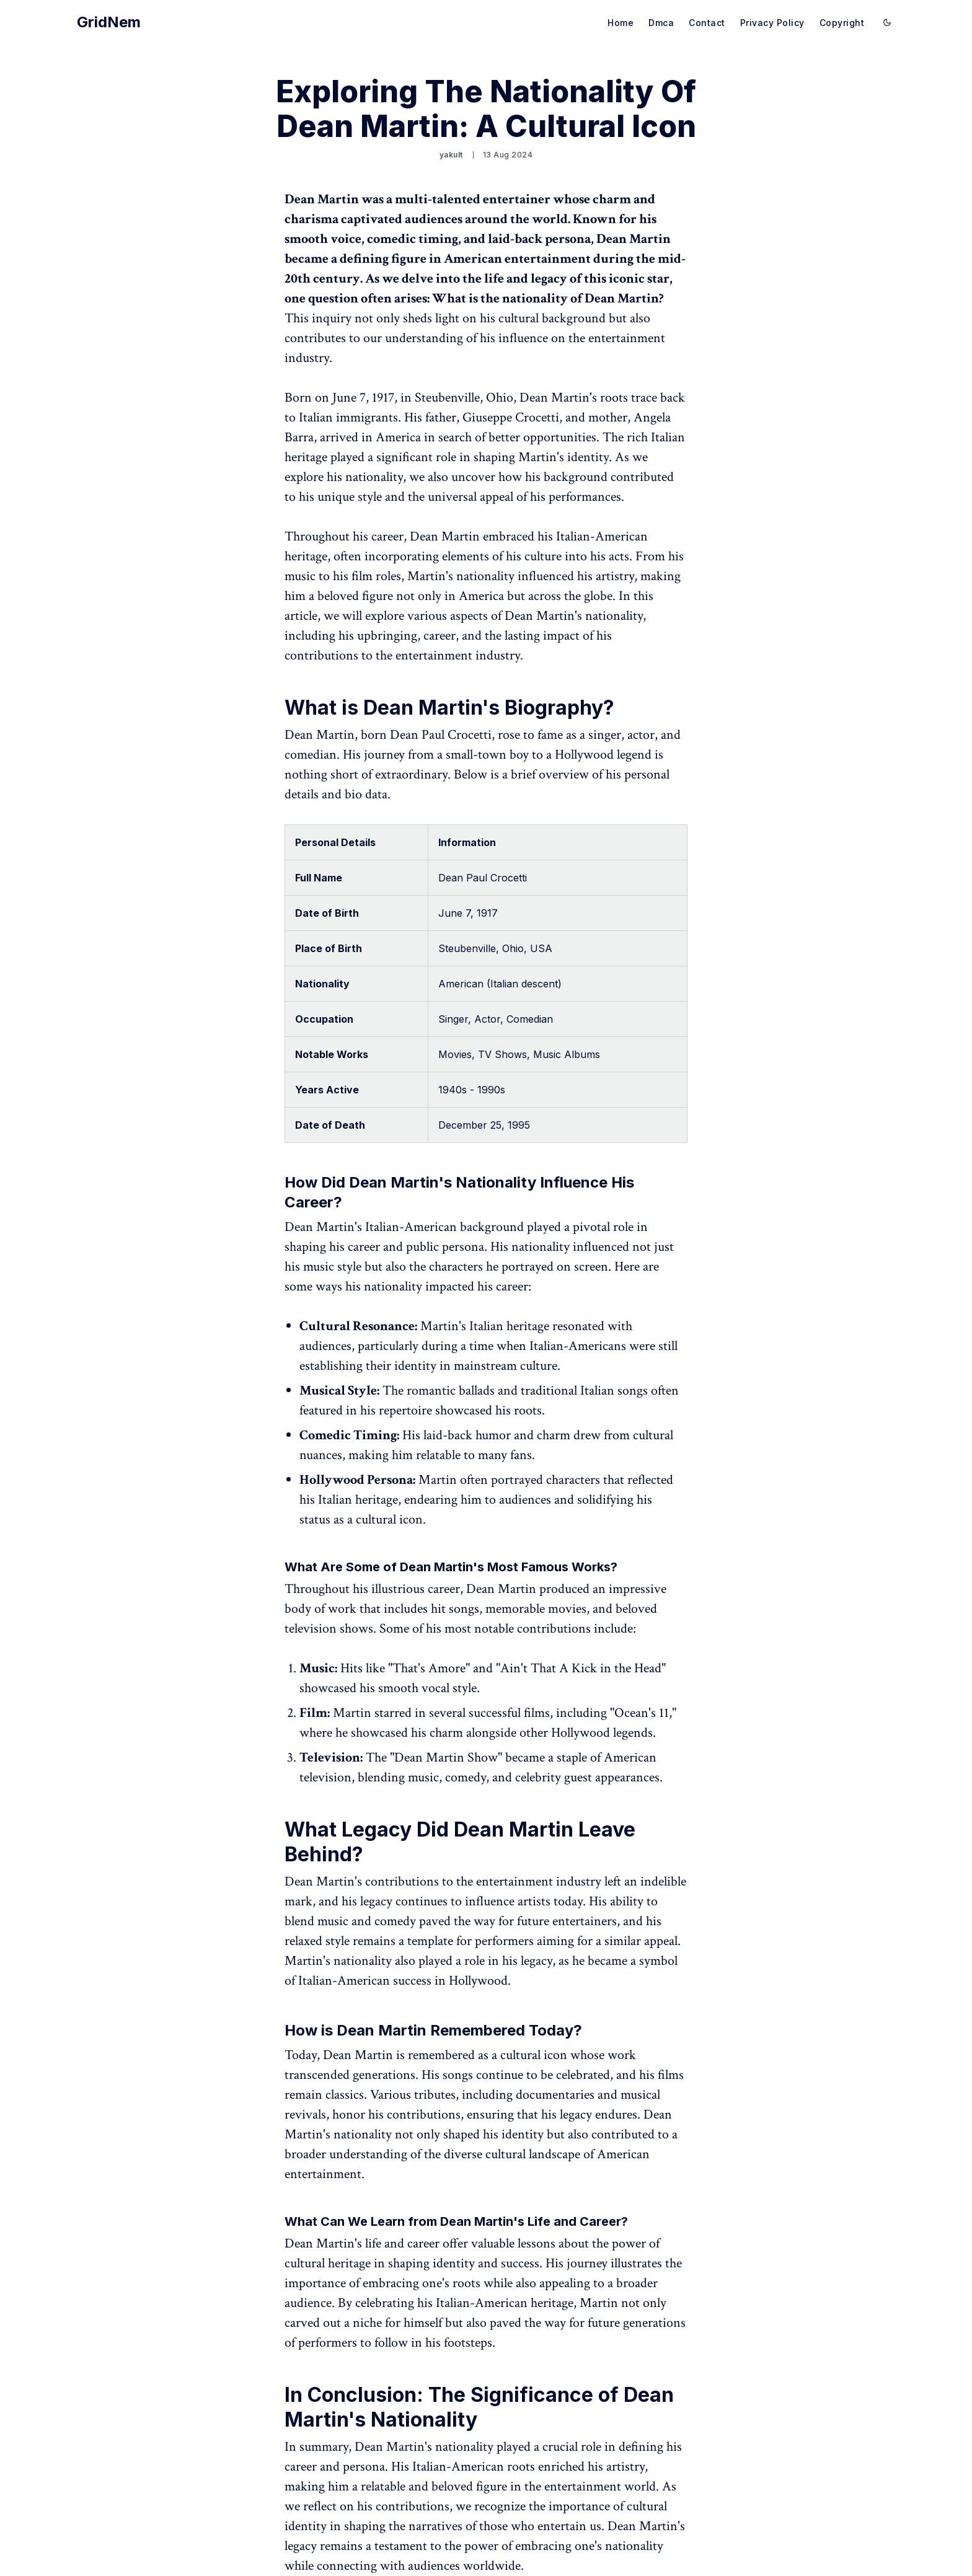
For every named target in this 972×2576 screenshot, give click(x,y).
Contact (707, 22)
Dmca (661, 22)
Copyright (842, 22)
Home (621, 22)
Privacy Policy (772, 22)
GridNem (109, 22)
